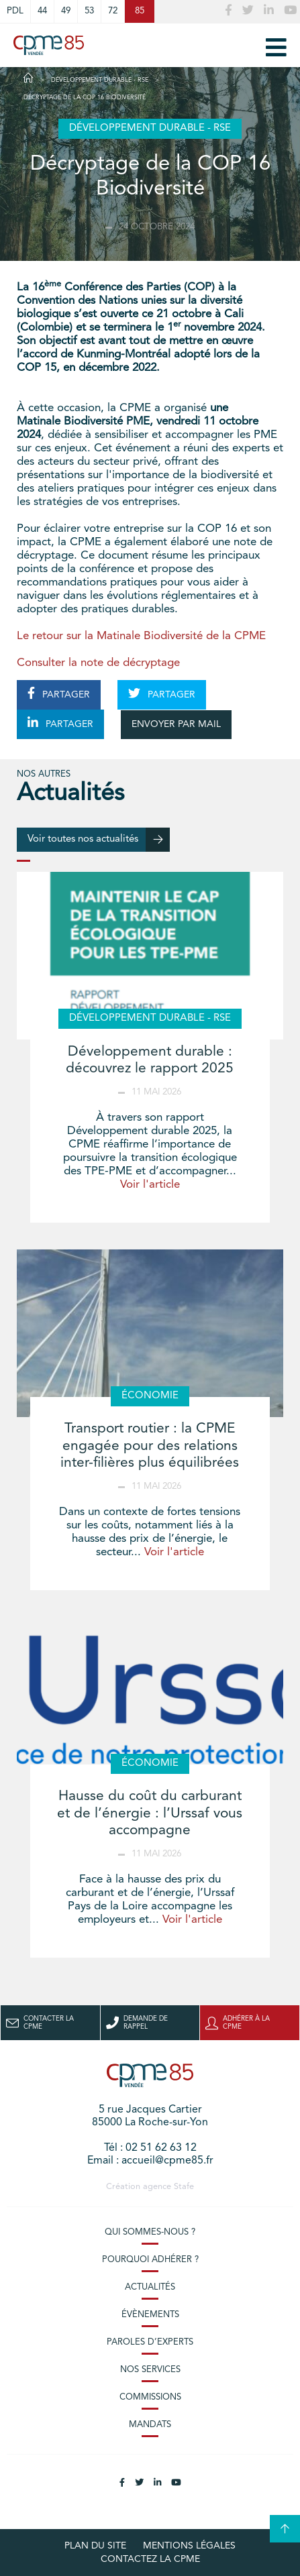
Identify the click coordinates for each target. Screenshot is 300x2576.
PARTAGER (59, 693)
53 (89, 11)
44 (42, 11)
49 (65, 11)
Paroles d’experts (150, 2342)
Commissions (150, 2397)
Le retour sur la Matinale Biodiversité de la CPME (141, 636)
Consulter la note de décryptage (98, 663)
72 (112, 11)
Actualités (150, 2287)
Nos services (150, 2369)
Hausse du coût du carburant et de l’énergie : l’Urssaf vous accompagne (149, 1813)
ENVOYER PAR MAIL (176, 724)
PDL (15, 11)
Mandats (150, 2424)
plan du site (95, 2546)
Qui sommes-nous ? (150, 2232)
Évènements (150, 2314)
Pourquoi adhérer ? (150, 2259)
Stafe (184, 2186)
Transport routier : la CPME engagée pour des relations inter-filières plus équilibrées (149, 1445)
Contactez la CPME (150, 2559)
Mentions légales (189, 2546)
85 (139, 11)
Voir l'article (150, 1184)
